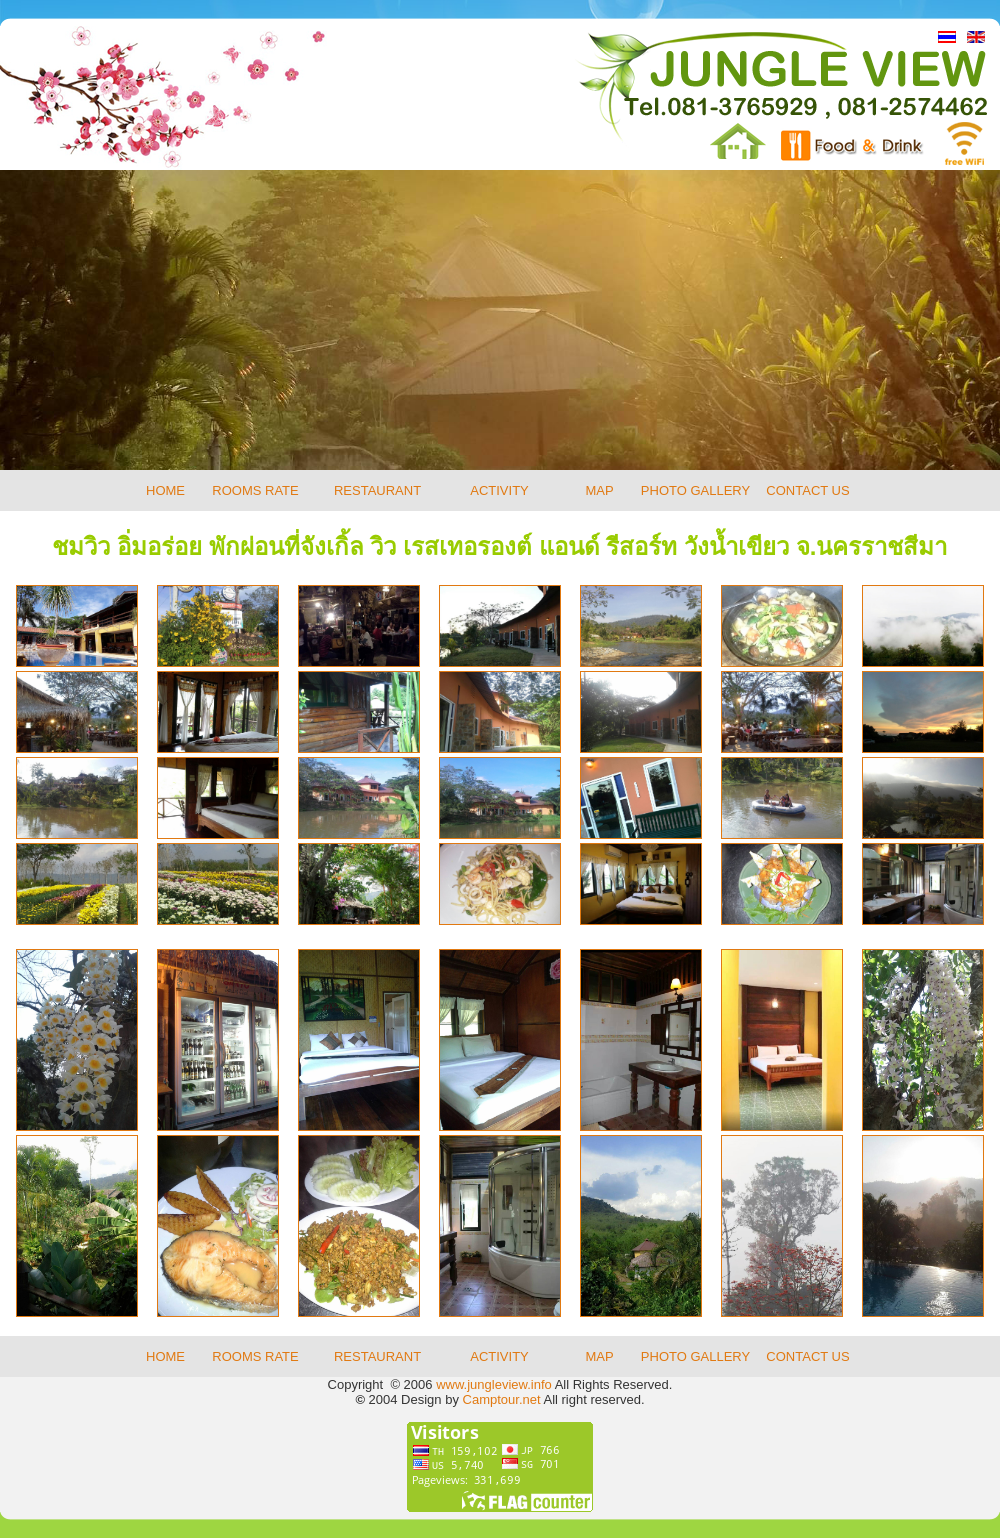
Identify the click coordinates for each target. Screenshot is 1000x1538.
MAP (599, 490)
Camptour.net (502, 1399)
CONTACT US (807, 490)
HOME (165, 490)
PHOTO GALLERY (695, 490)
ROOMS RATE (255, 490)
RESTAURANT (377, 490)
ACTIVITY (499, 490)
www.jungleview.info (494, 1384)
